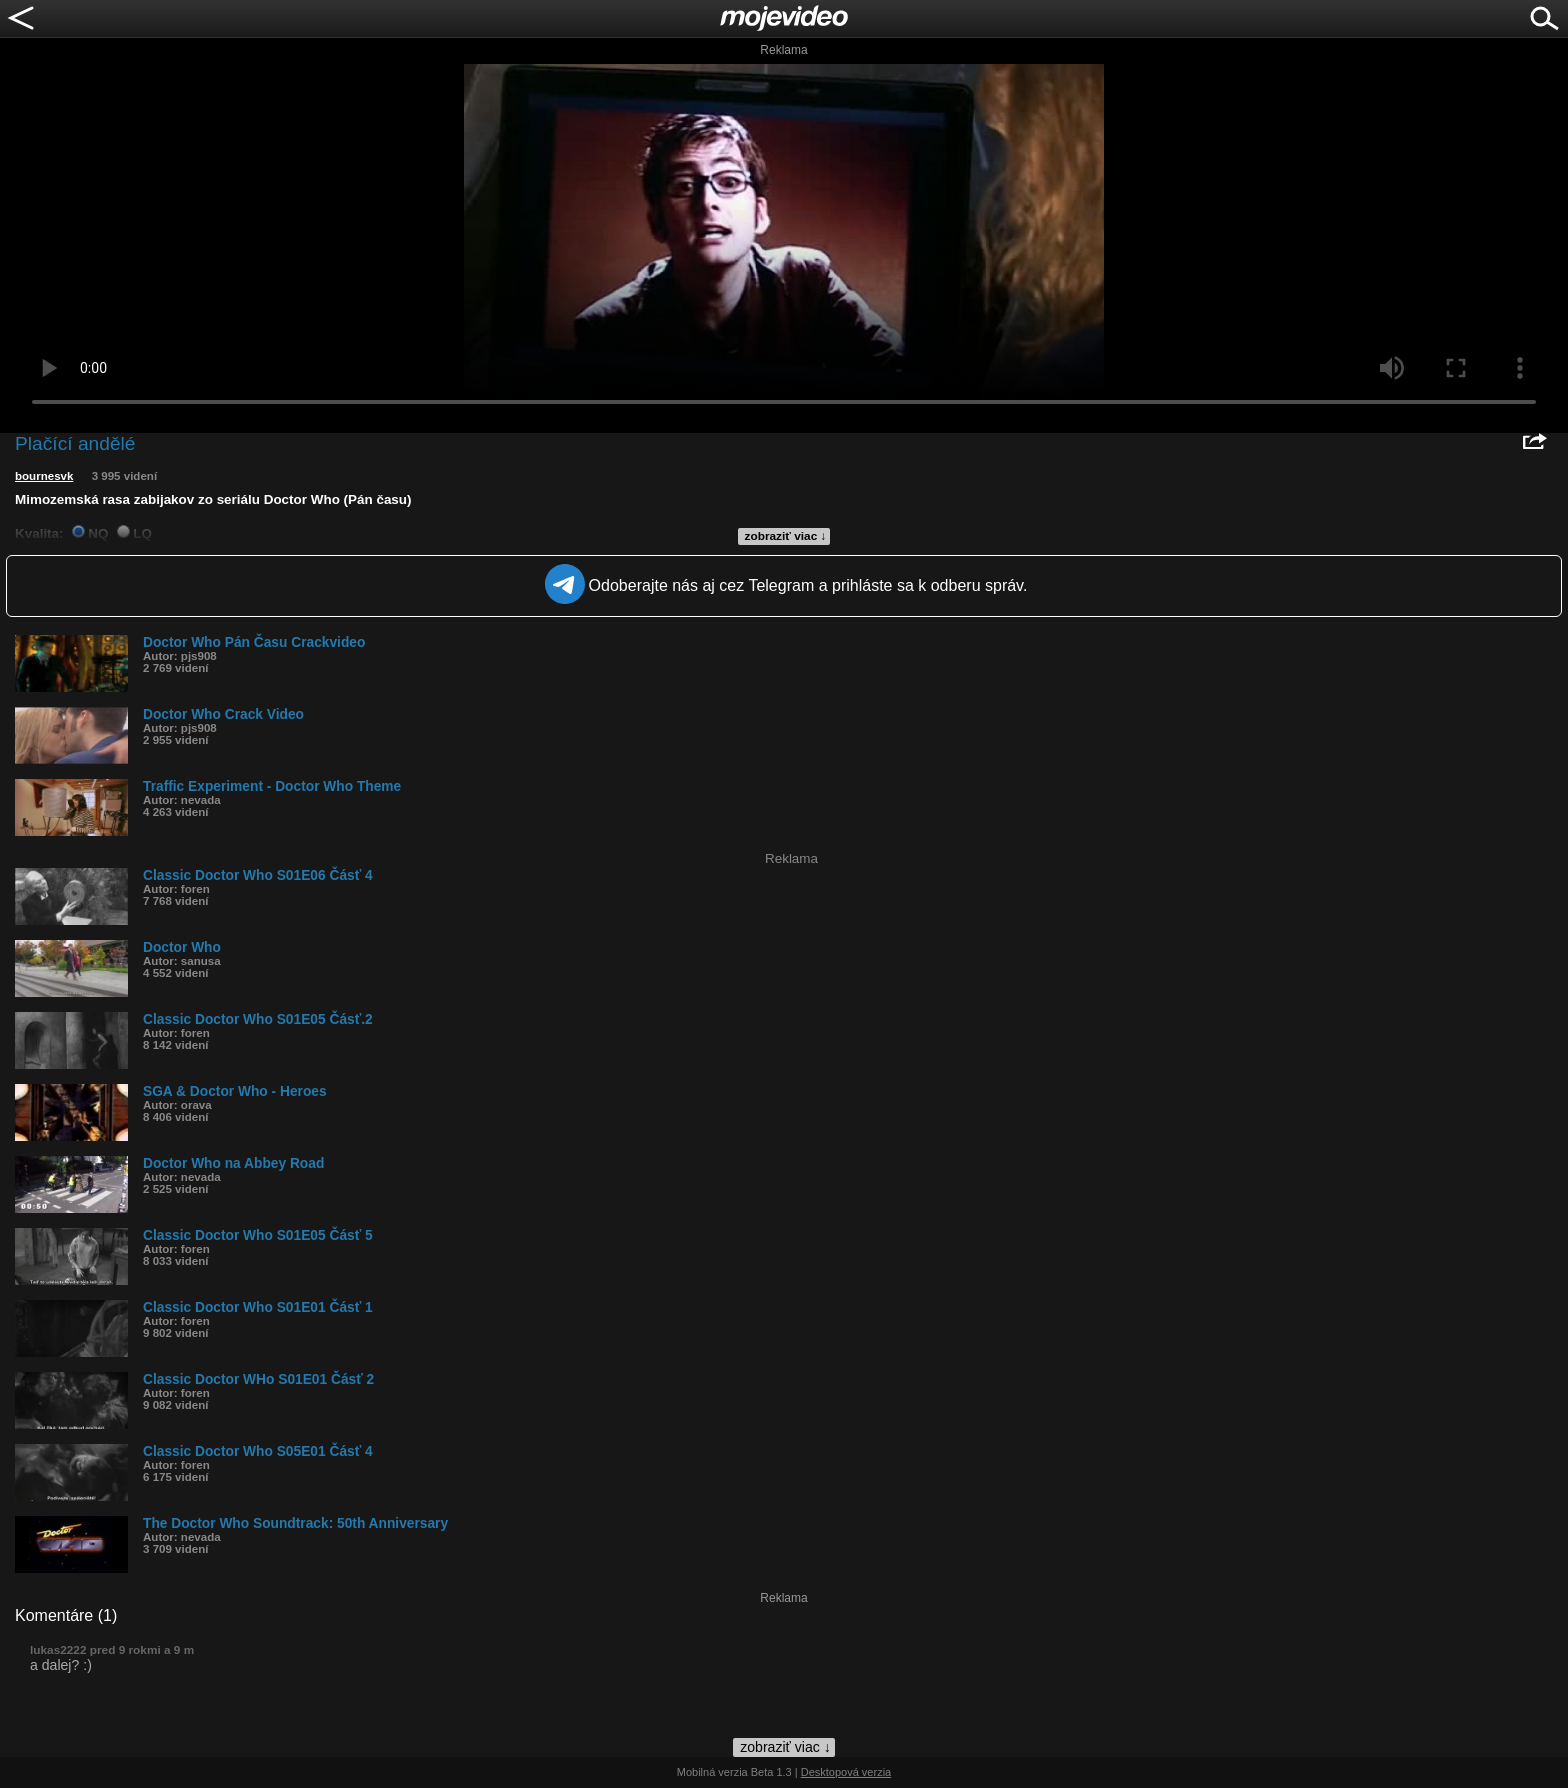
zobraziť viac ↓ (786, 536)
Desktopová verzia (846, 1772)
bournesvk (44, 476)
